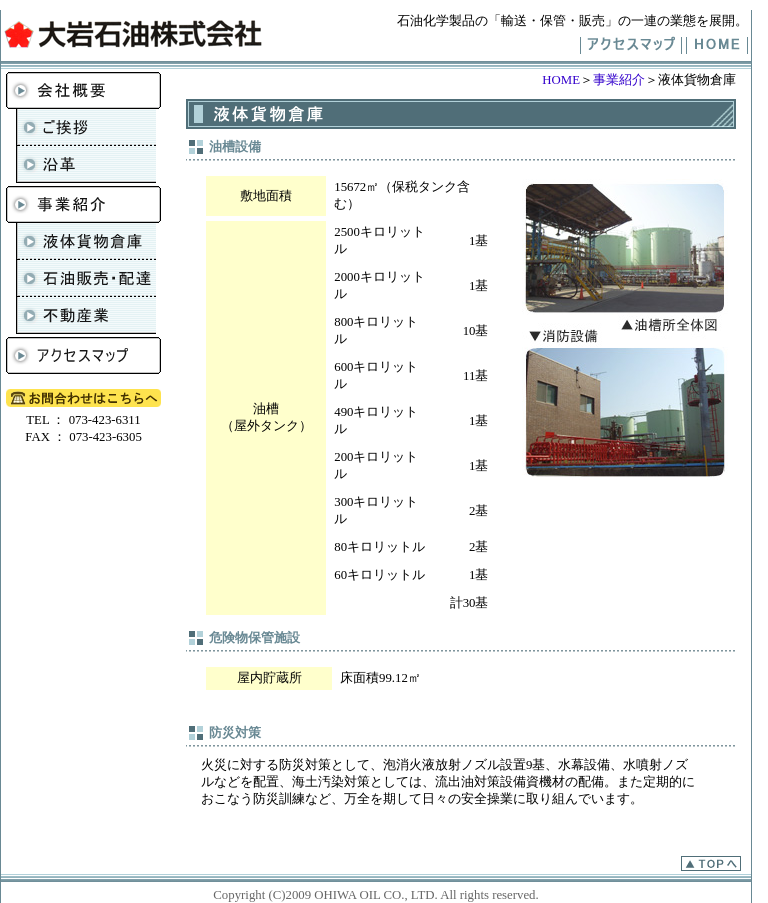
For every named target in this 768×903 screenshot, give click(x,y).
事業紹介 (619, 80)
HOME (561, 80)
